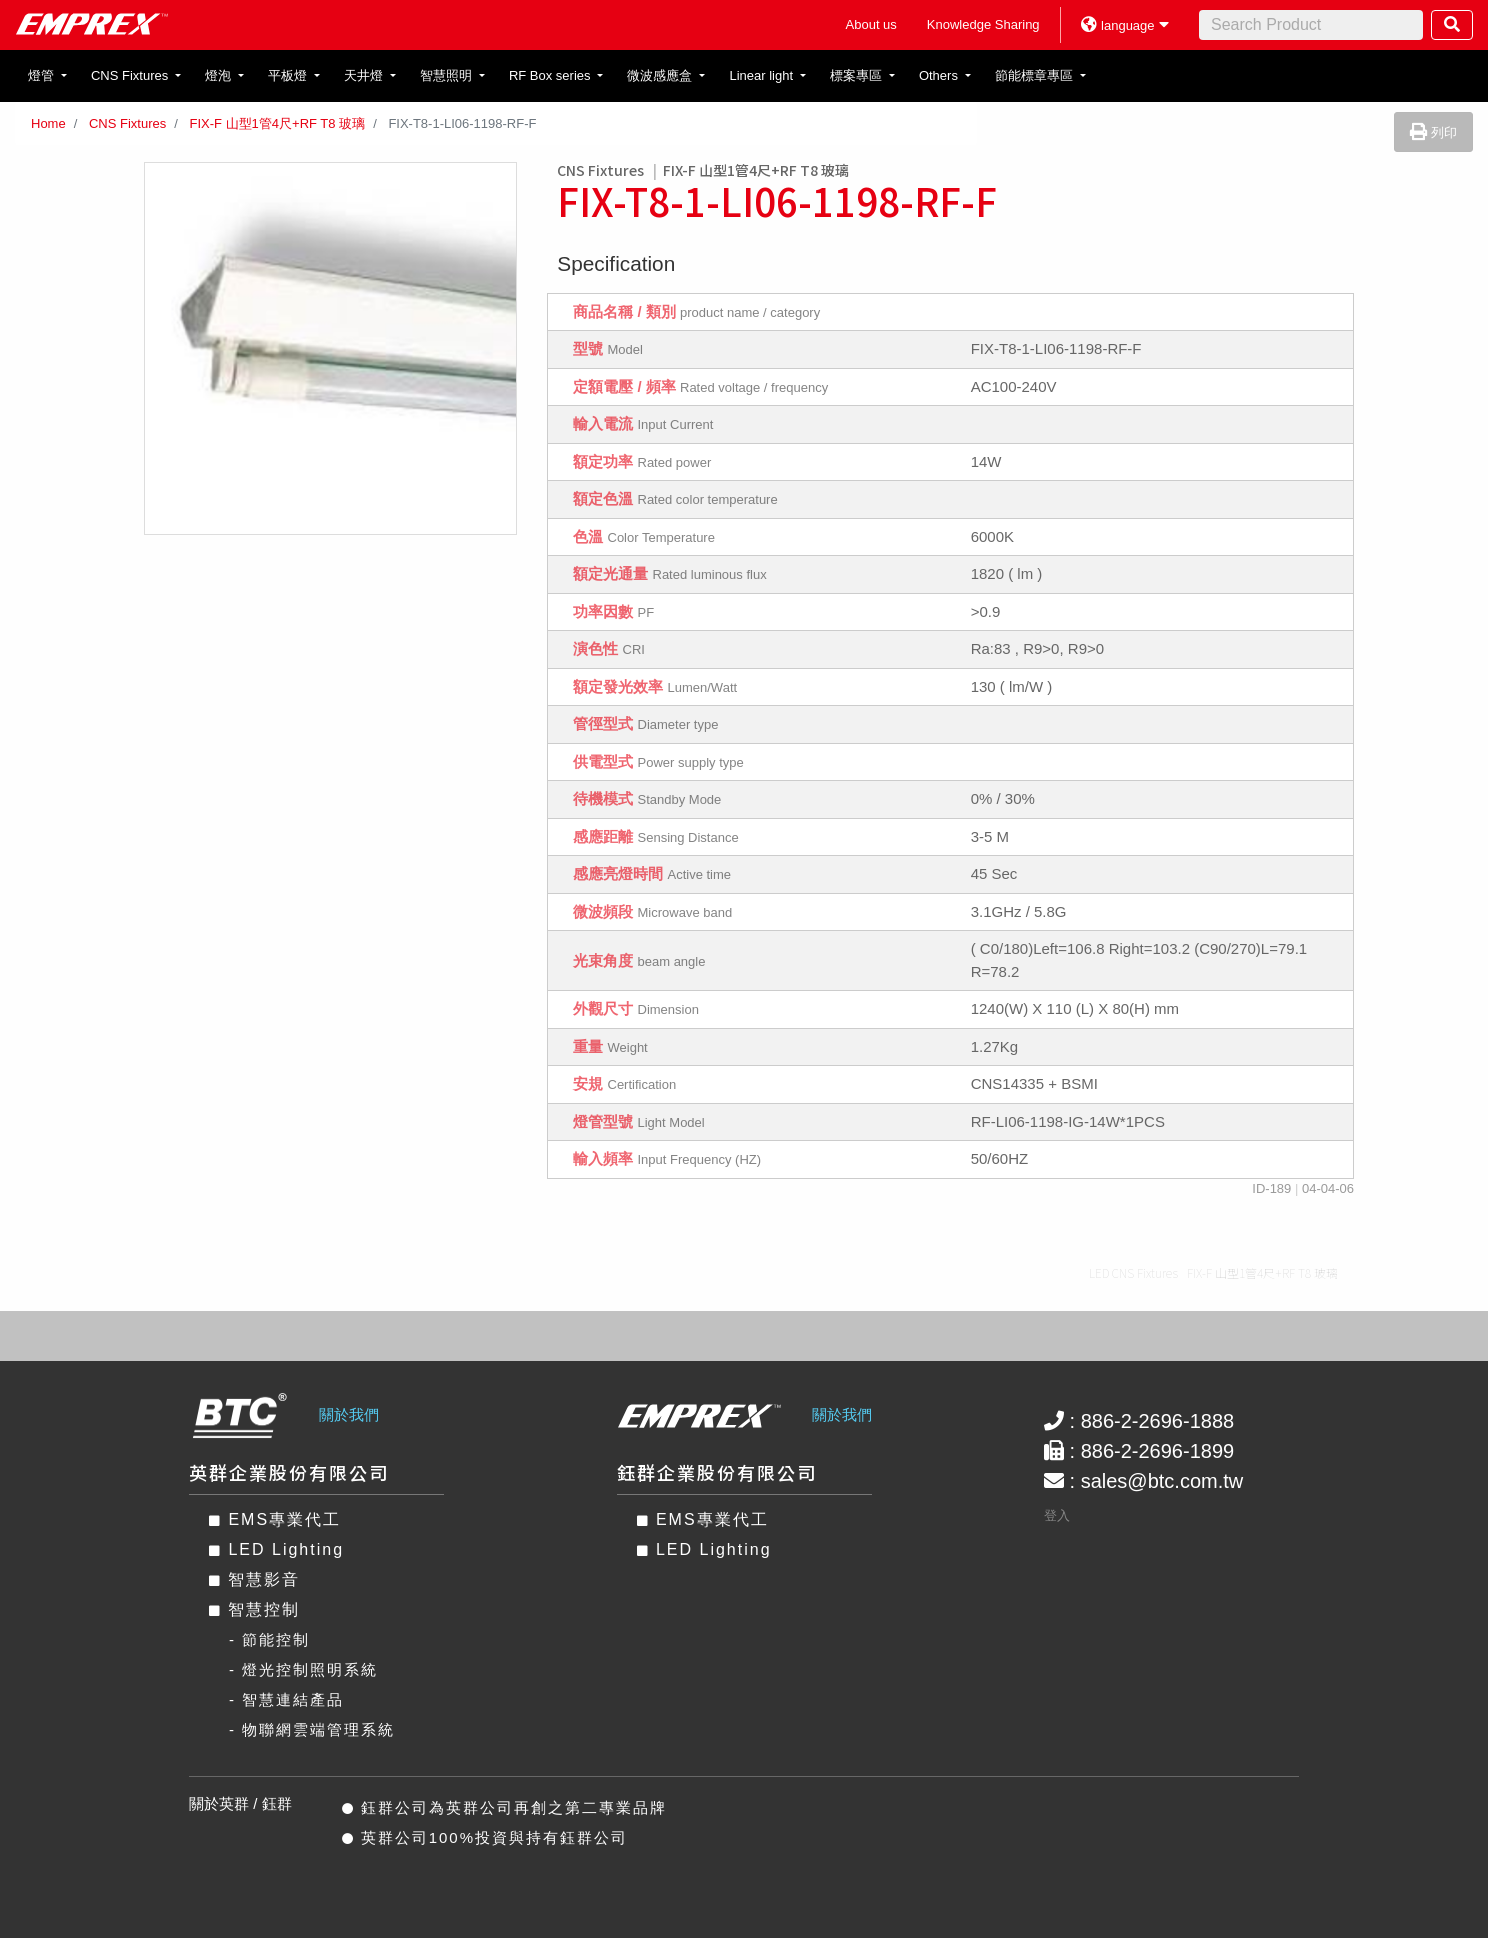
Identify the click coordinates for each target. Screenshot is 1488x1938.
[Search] (1311, 25)
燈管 (43, 75)
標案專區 (858, 75)
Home (48, 123)
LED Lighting (276, 1549)
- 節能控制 (269, 1639)
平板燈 (289, 75)
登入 (1057, 1515)
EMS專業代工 (275, 1519)
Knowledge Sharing (983, 24)
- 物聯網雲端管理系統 (312, 1729)
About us (871, 24)
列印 (1433, 132)
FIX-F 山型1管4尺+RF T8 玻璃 (277, 123)
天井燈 (365, 75)
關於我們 (349, 1414)
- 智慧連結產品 (286, 1699)
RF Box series (551, 75)
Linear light (762, 75)
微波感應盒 (661, 75)
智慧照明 (448, 75)
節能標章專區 (1036, 75)
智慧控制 (254, 1609)
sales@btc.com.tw (1162, 1481)
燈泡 (220, 75)
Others (940, 75)
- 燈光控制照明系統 (303, 1669)
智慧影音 (254, 1579)
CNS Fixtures (131, 75)
